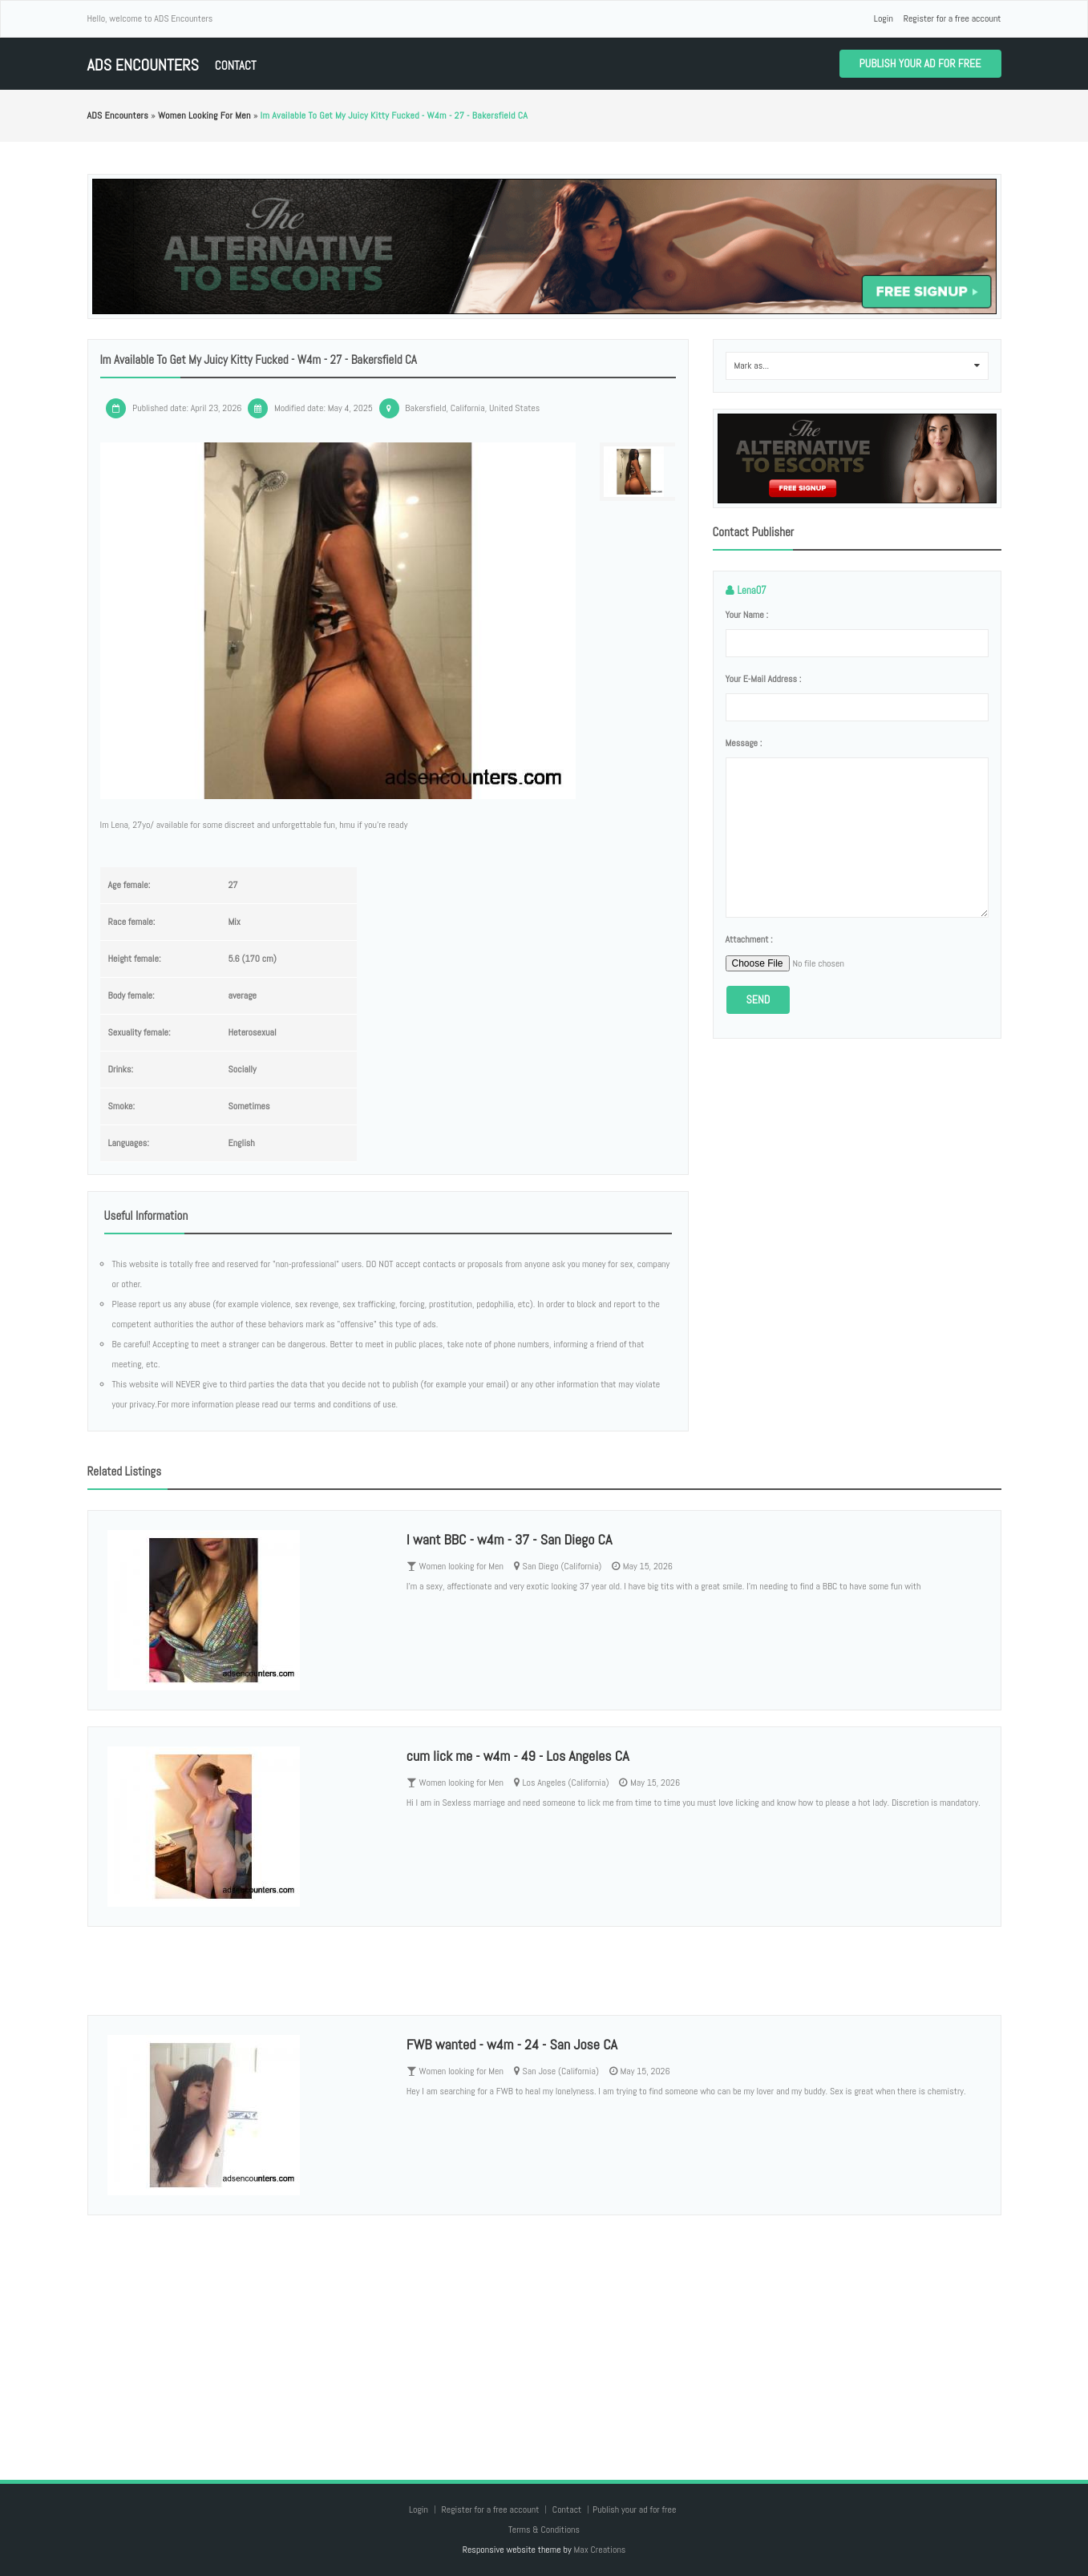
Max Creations (599, 2549)
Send (758, 999)
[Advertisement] (544, 2331)
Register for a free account (952, 18)
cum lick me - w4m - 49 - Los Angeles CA (517, 1755)
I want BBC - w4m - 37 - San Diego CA (509, 1539)
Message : (744, 743)
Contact (236, 65)
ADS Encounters (143, 65)
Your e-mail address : (764, 678)
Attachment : (749, 939)
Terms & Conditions (544, 2529)
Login (883, 18)
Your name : (747, 614)
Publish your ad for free (920, 63)
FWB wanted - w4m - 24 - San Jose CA (511, 2044)
